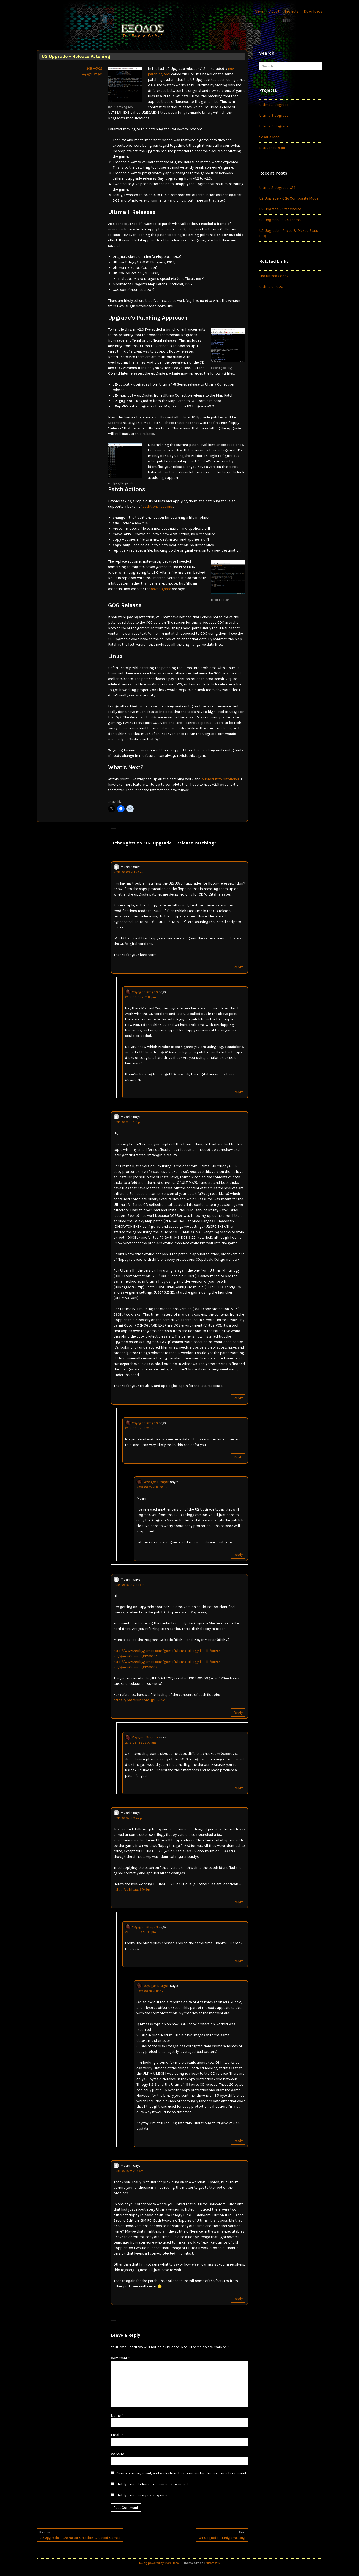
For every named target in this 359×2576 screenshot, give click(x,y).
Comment (120, 2358)
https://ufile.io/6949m (132, 1889)
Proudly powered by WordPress (158, 2563)
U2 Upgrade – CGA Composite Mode (288, 198)
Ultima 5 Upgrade (273, 126)
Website (117, 2454)
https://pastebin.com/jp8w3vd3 (141, 1700)
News (259, 11)
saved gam (160, 589)
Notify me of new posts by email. (143, 2495)
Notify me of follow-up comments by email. (152, 2484)
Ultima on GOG (271, 286)
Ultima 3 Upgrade (273, 115)
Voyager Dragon (92, 74)
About (274, 11)
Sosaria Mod (269, 137)
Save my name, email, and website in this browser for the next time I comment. (181, 2473)
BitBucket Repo (272, 148)
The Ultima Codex (273, 276)
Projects (291, 11)
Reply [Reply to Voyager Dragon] (238, 1092)
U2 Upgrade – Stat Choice (280, 209)
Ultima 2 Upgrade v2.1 (277, 187)
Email (117, 2435)
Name (117, 2415)
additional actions (158, 506)
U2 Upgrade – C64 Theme (280, 220)
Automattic (213, 2563)
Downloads (313, 11)
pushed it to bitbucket (220, 779)
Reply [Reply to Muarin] (238, 967)
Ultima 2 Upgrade (273, 105)
